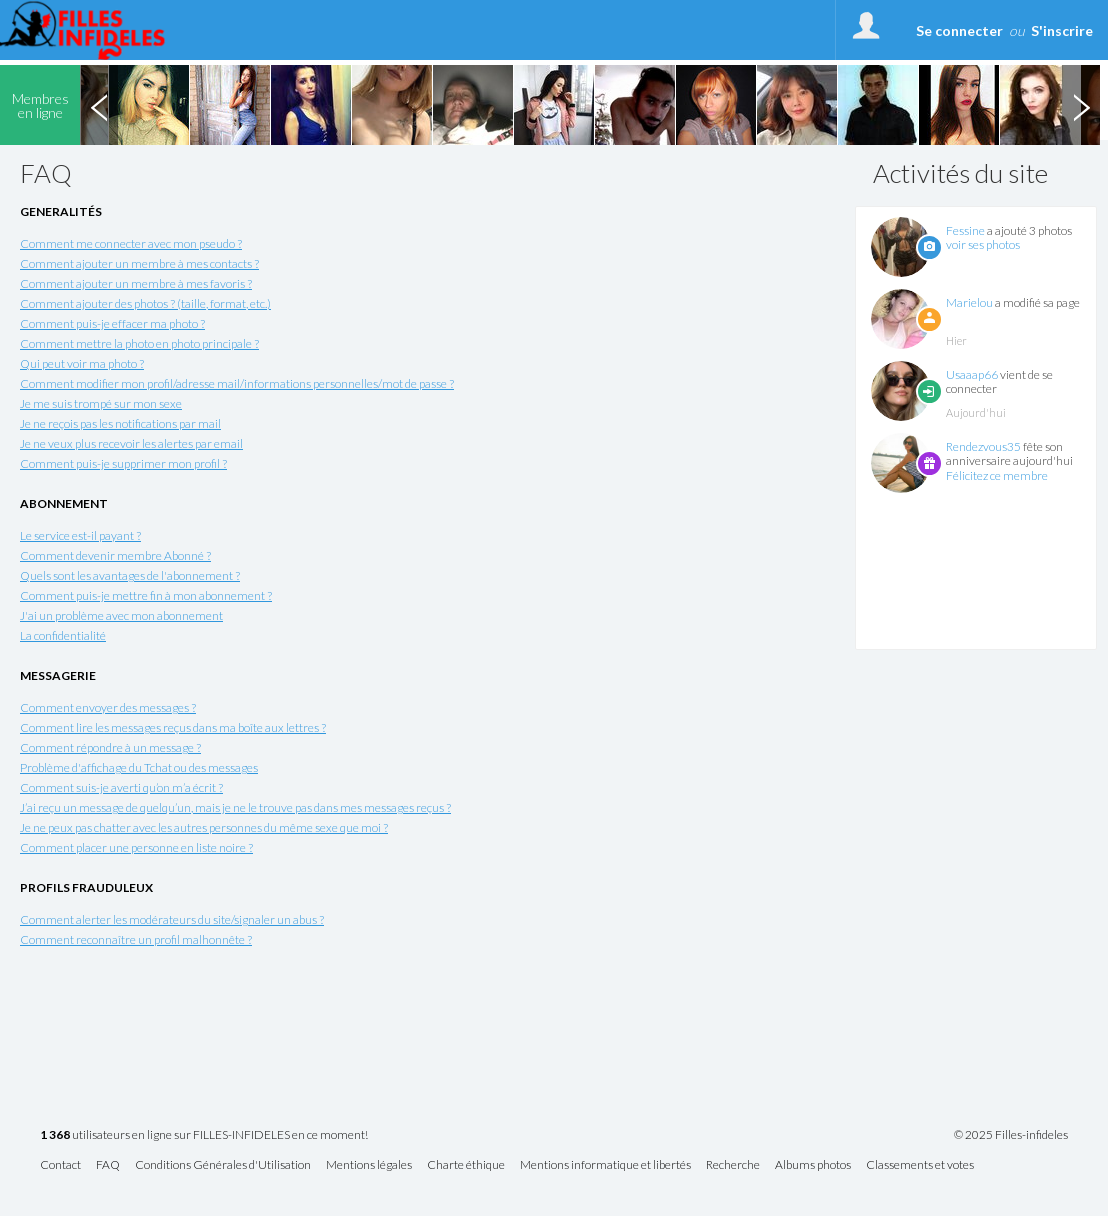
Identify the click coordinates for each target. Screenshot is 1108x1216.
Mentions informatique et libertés (605, 1165)
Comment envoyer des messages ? (108, 707)
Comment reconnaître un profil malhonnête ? (136, 939)
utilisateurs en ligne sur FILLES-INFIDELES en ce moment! (204, 1135)
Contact (60, 1165)
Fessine (965, 230)
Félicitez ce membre (997, 475)
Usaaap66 (972, 374)
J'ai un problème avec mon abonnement (121, 615)
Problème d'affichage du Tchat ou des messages (139, 767)
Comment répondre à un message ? (110, 747)
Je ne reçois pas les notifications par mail (120, 423)
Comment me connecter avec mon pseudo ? (131, 243)
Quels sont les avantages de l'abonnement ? (130, 575)
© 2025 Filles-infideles (1011, 1135)
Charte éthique (466, 1165)
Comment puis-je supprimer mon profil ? (123, 463)
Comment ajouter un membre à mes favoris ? (136, 283)
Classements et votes (920, 1165)
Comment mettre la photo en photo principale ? (139, 343)
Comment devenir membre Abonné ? (115, 555)
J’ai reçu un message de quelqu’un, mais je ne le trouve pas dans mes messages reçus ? (235, 807)
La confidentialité (63, 635)
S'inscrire (1062, 30)
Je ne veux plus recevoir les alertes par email (131, 443)
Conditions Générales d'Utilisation (223, 1165)
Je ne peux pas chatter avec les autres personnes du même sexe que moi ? (204, 827)
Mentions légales (369, 1165)
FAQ (108, 1165)
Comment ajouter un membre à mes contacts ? (139, 263)
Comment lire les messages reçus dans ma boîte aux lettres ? (173, 727)
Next (1081, 105)
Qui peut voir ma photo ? (82, 363)
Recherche (733, 1165)
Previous (99, 105)
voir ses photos (983, 244)
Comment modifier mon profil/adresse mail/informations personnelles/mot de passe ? (237, 383)
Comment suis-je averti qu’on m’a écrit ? (121, 787)
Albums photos (813, 1165)
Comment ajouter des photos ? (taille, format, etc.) (145, 303)
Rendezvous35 (983, 446)
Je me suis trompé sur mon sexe (101, 403)
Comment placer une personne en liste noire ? (136, 847)
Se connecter (959, 30)
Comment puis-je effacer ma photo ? (112, 323)
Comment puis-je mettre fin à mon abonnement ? (146, 595)
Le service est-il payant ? (80, 535)
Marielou (969, 302)
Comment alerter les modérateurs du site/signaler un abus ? (172, 919)
